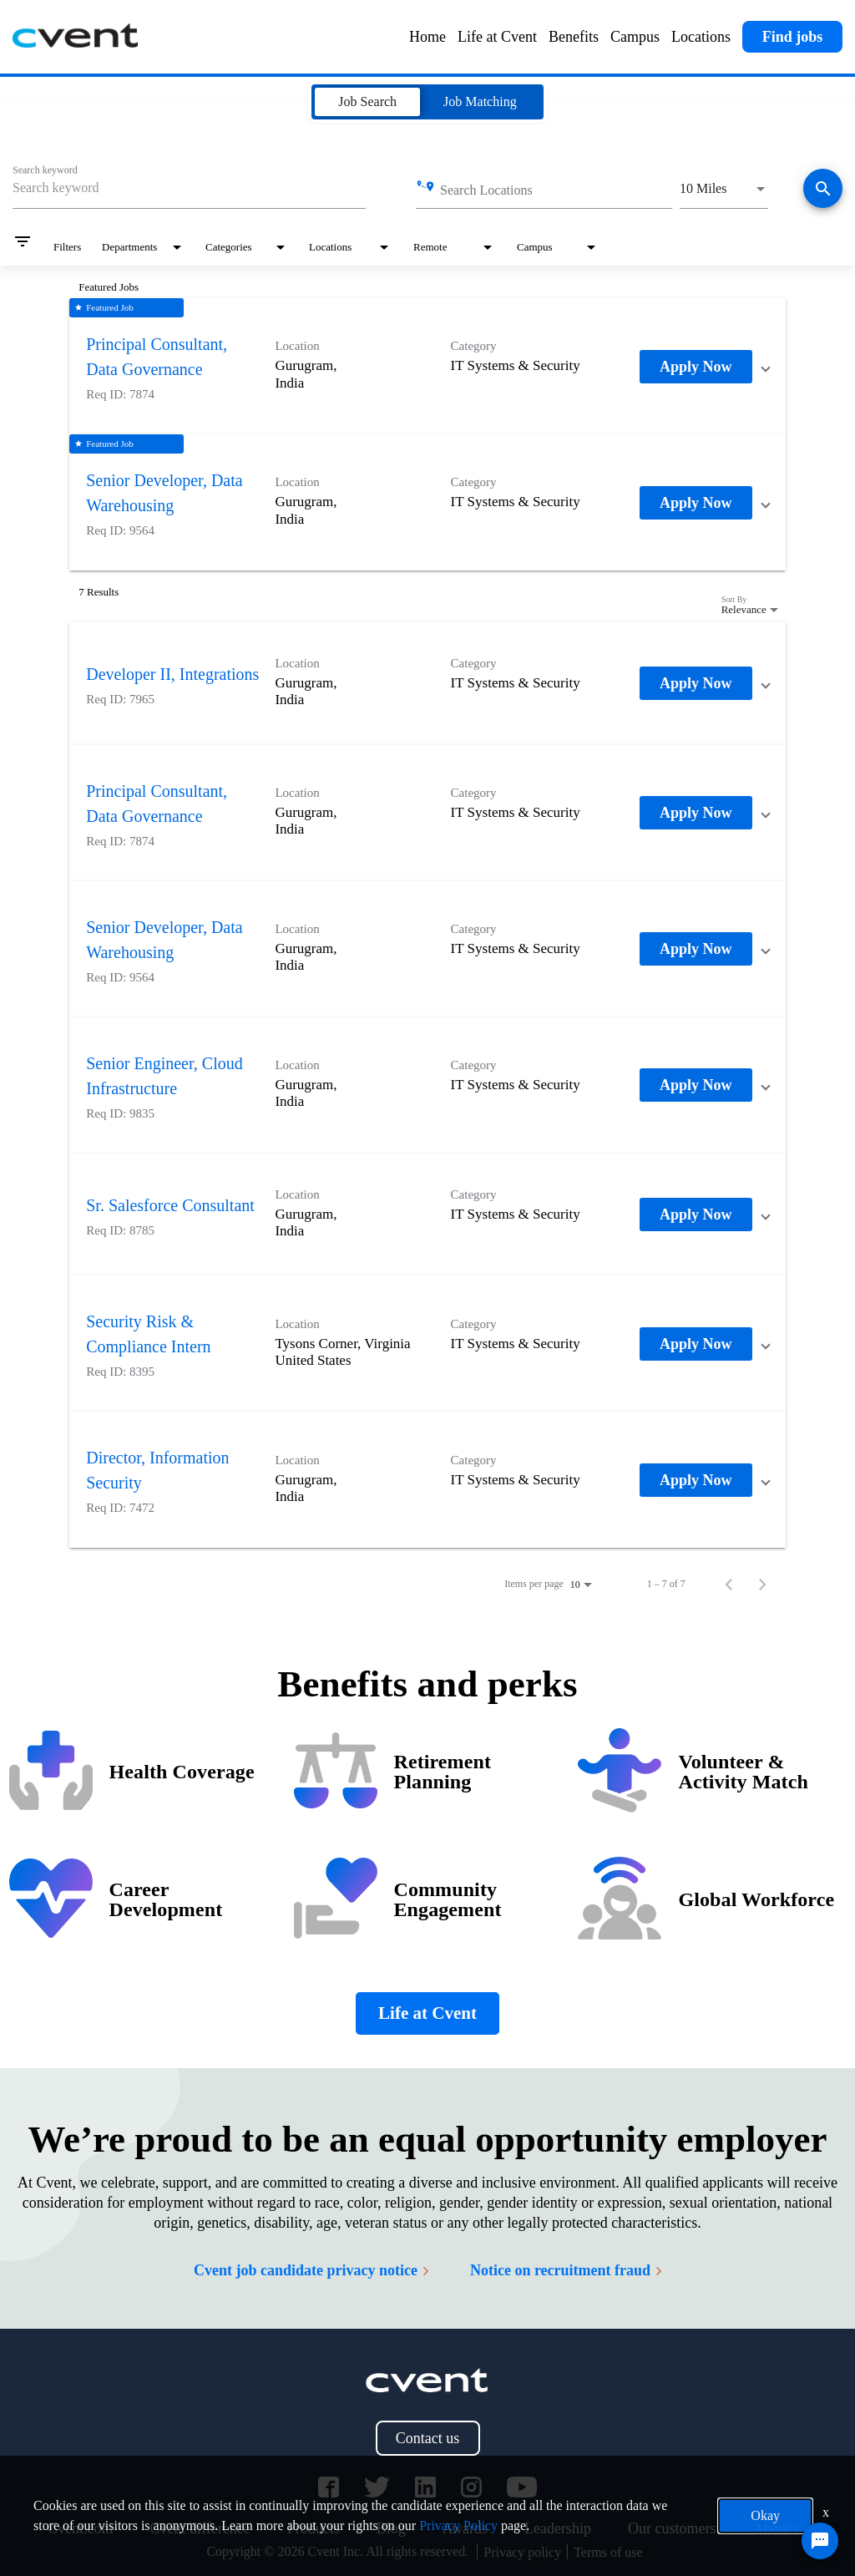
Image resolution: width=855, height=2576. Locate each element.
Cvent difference (200, 2528)
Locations (701, 36)
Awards (465, 2528)
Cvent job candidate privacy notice (311, 2270)
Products (313, 2528)
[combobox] (189, 188)
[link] (427, 366)
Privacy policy (522, 2552)
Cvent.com (81, 2528)
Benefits (574, 36)
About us (779, 2528)
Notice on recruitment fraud (565, 2270)
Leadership (557, 2528)
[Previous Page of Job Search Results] (729, 1583)
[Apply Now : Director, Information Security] (696, 1480)
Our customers (672, 2528)
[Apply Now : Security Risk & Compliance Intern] (696, 1344)
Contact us (428, 2438)
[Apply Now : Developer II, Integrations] (696, 683)
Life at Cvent (497, 36)
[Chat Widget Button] (820, 2541)
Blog (391, 2528)
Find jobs (792, 36)
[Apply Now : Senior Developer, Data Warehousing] (696, 503)
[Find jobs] (822, 190)
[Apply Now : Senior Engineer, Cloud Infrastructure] (696, 1085)
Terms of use (608, 2552)
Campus (635, 36)
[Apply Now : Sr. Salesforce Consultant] (696, 1214)
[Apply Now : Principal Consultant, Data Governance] (696, 366)
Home (427, 36)
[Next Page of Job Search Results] (762, 1583)
